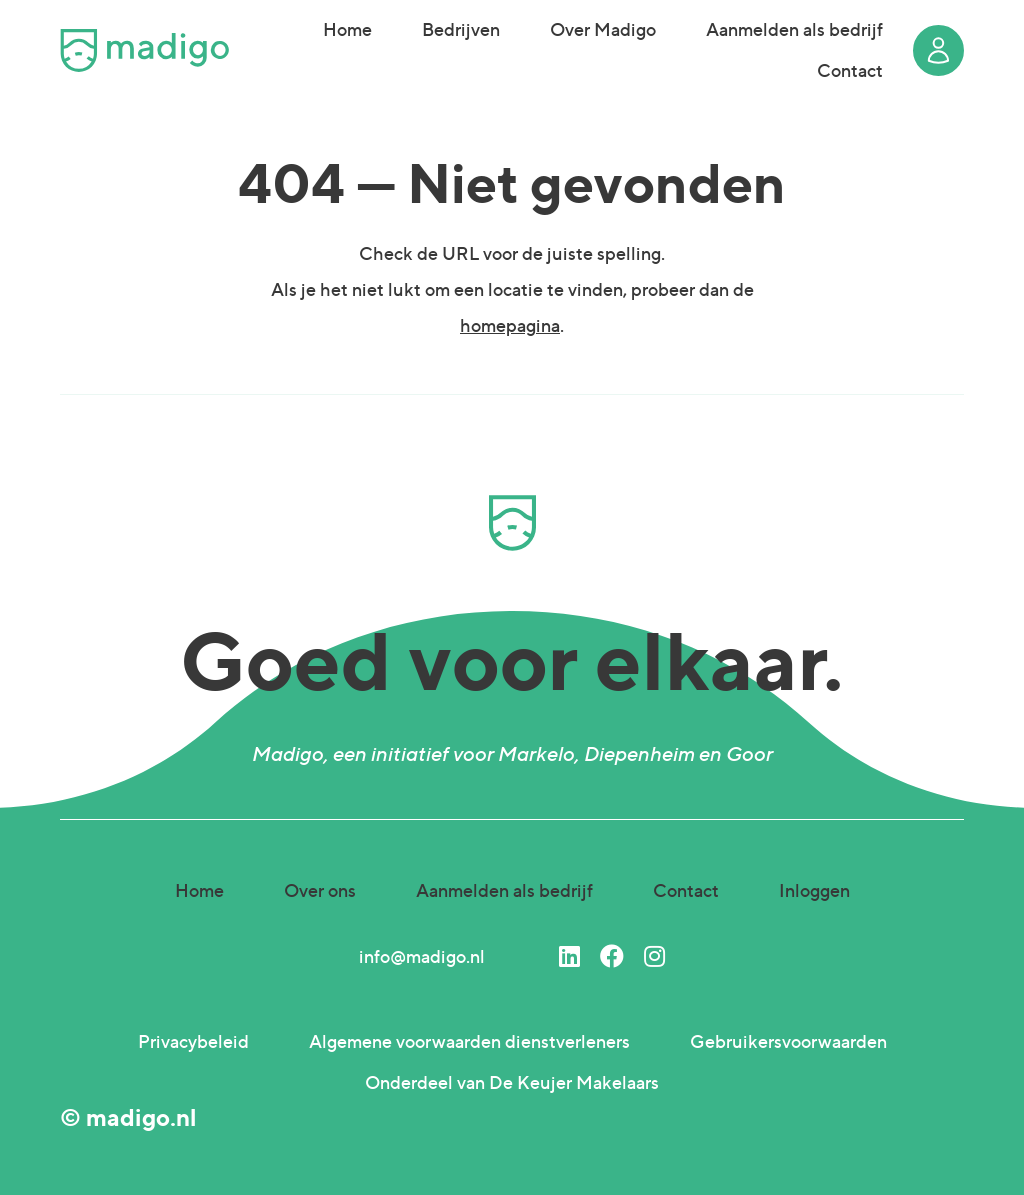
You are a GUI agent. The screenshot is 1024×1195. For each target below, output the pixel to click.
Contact (850, 70)
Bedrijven (461, 29)
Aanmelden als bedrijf (794, 29)
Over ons (320, 890)
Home (347, 29)
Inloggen (814, 890)
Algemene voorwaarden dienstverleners (469, 1041)
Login (938, 50)
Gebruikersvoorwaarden (788, 1041)
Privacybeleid (193, 1041)
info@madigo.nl (422, 956)
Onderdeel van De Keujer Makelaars (512, 1082)
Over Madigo (603, 29)
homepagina (510, 325)
